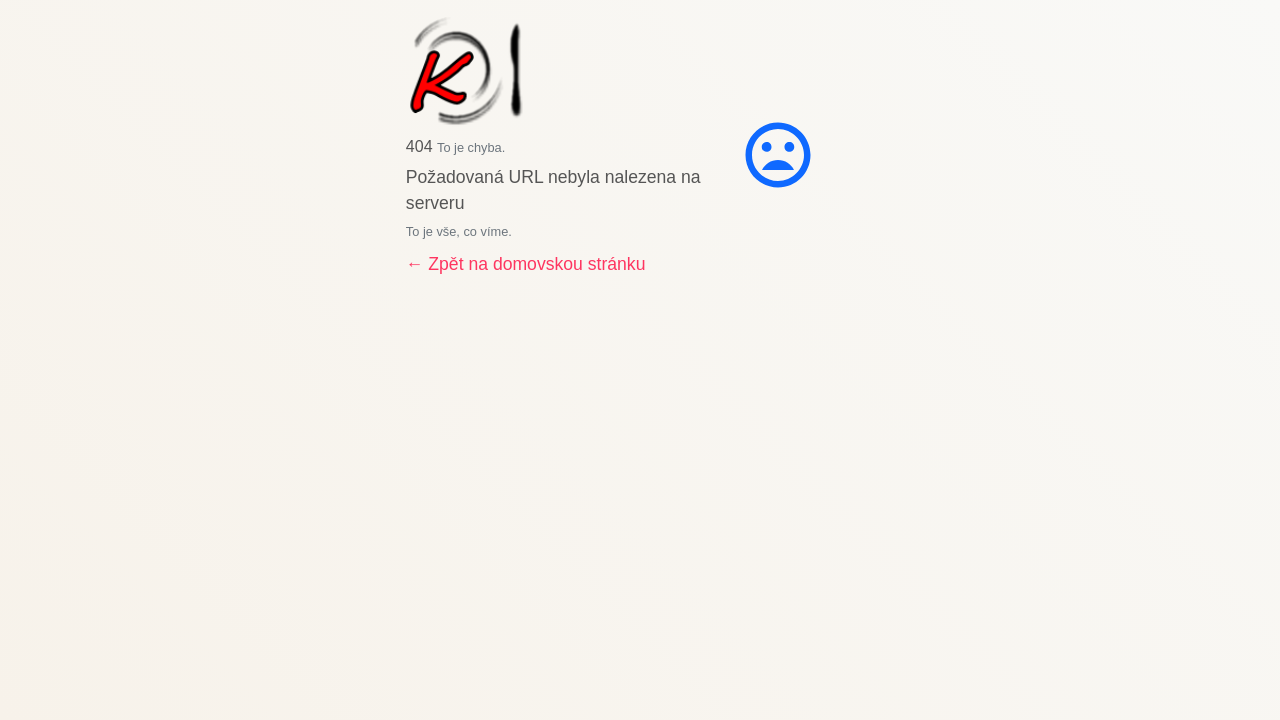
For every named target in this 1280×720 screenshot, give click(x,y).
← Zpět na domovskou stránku (526, 264)
